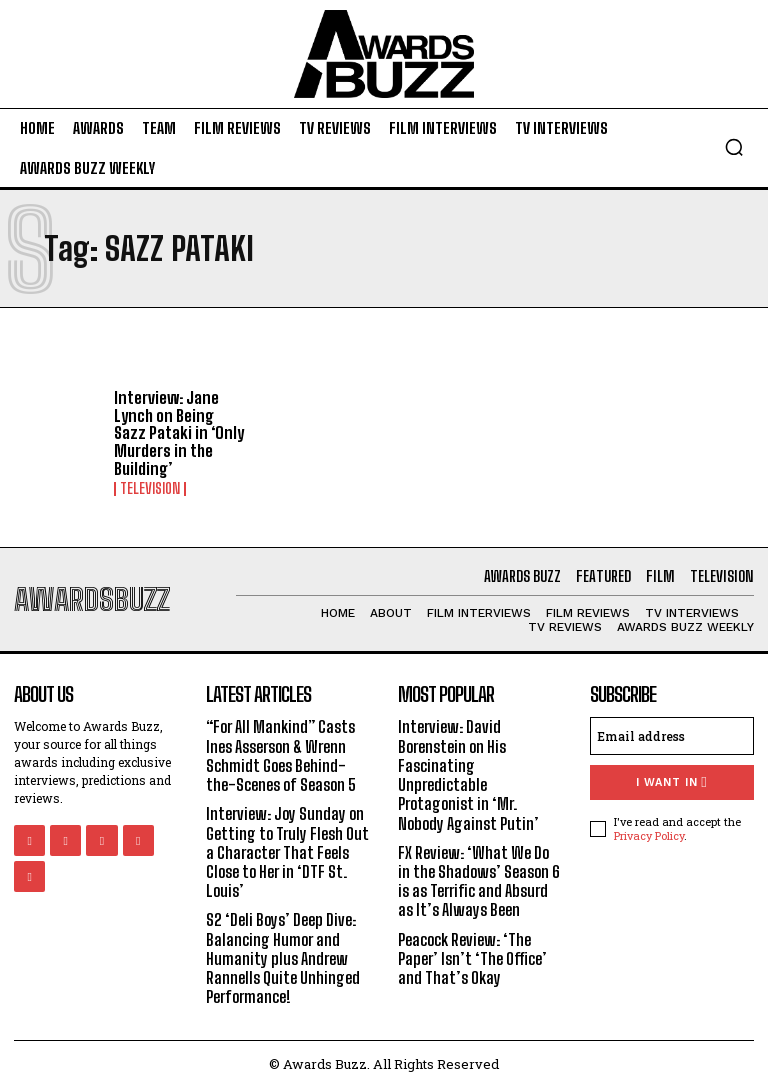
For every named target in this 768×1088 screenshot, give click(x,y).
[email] (672, 736)
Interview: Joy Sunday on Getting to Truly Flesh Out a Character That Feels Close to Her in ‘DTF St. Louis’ (288, 852)
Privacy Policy (649, 834)
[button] (734, 147)
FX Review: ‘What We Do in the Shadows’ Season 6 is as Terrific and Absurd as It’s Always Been (480, 880)
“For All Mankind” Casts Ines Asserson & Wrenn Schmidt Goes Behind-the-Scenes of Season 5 (282, 755)
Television (150, 489)
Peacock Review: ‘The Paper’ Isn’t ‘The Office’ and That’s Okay (472, 957)
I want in (671, 782)
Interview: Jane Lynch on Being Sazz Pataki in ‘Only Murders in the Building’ (177, 432)
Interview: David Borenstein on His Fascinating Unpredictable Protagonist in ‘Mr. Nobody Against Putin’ (469, 774)
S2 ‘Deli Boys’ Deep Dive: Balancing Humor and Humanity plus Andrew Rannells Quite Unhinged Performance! (283, 958)
